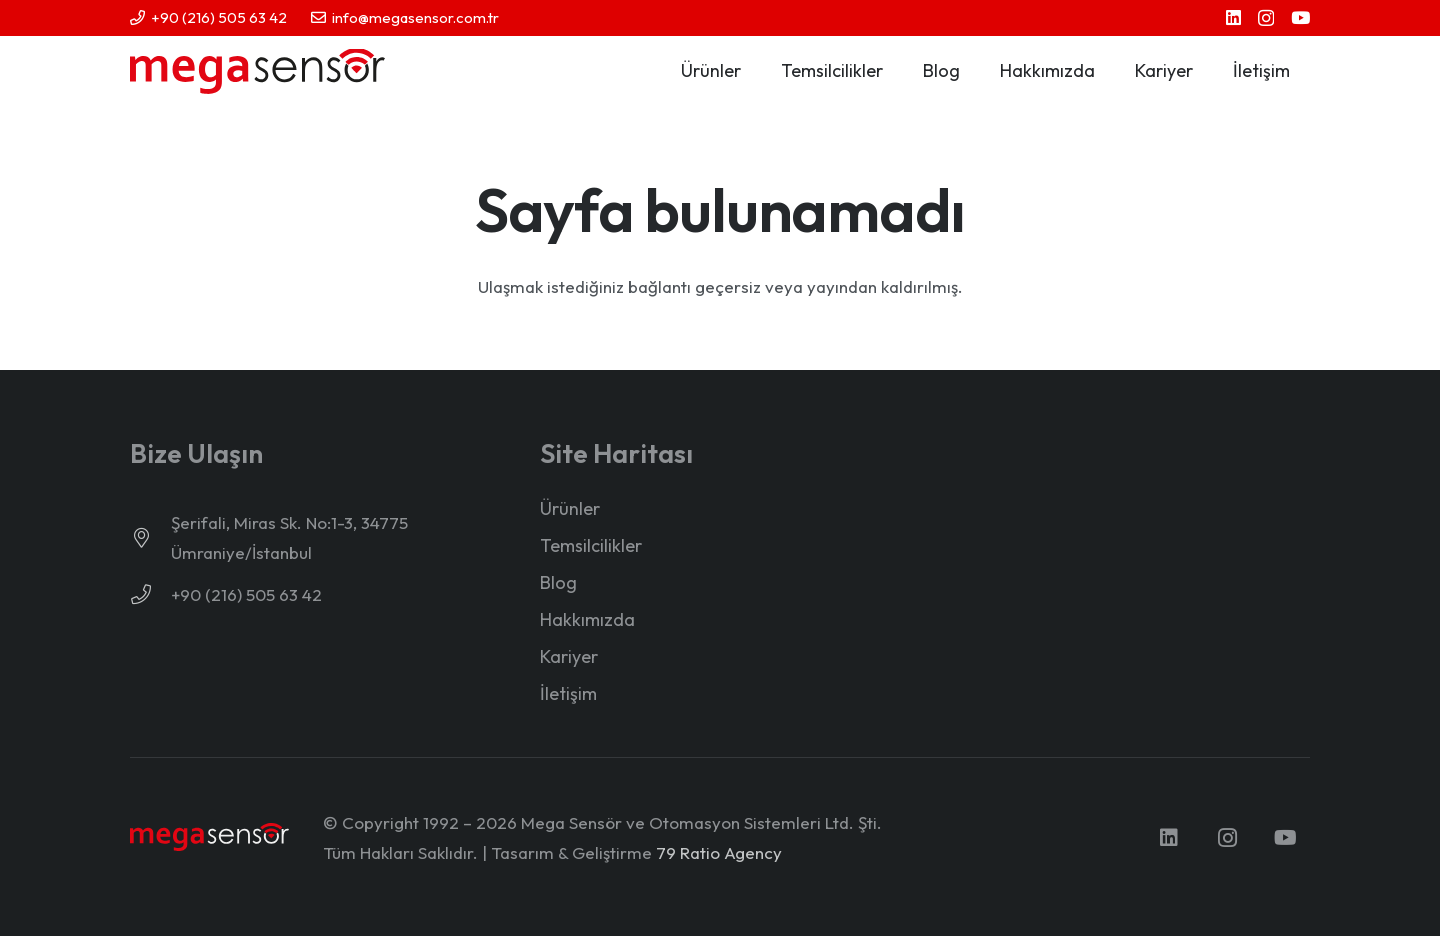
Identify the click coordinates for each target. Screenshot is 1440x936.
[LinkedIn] (1233, 17)
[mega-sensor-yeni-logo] (257, 71)
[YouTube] (1300, 17)
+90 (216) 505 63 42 (246, 594)
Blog (558, 582)
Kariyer (569, 656)
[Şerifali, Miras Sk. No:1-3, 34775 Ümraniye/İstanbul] (150, 538)
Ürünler (570, 508)
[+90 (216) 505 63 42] (150, 595)
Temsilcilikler (591, 545)
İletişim (568, 693)
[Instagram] (1266, 18)
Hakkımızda (587, 619)
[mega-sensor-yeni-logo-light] (209, 838)
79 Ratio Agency (719, 852)
